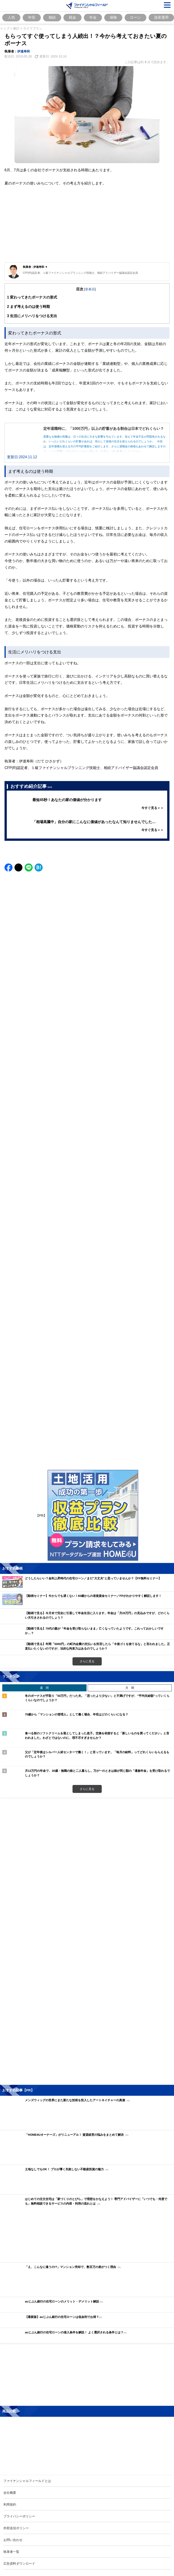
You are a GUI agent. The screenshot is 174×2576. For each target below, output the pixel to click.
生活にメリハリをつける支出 (32, 316)
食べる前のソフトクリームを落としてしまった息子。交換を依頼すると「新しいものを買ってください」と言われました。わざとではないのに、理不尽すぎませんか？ (97, 1735)
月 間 (129, 1687)
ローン (135, 17)
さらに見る (87, 1661)
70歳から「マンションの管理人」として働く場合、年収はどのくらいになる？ (76, 1714)
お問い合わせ (12, 2539)
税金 (72, 17)
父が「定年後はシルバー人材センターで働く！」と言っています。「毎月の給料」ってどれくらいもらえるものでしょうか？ (97, 1754)
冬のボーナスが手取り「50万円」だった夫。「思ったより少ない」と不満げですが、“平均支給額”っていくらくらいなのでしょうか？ (97, 1698)
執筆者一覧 (11, 2551)
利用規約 (9, 2504)
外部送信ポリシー (16, 2527)
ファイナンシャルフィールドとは (27, 2480)
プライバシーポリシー (19, 2516)
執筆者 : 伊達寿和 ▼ (35, 267)
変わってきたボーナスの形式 (32, 297)
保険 (113, 17)
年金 (93, 17)
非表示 (90, 289)
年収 (31, 17)
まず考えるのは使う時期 (28, 306)
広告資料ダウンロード (19, 2563)
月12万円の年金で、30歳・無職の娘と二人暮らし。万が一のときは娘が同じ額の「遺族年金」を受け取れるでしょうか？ (97, 1773)
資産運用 (161, 17)
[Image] (87, 5)
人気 (11, 17)
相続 (52, 17)
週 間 (44, 1687)
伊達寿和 (23, 51)
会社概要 (9, 2492)
